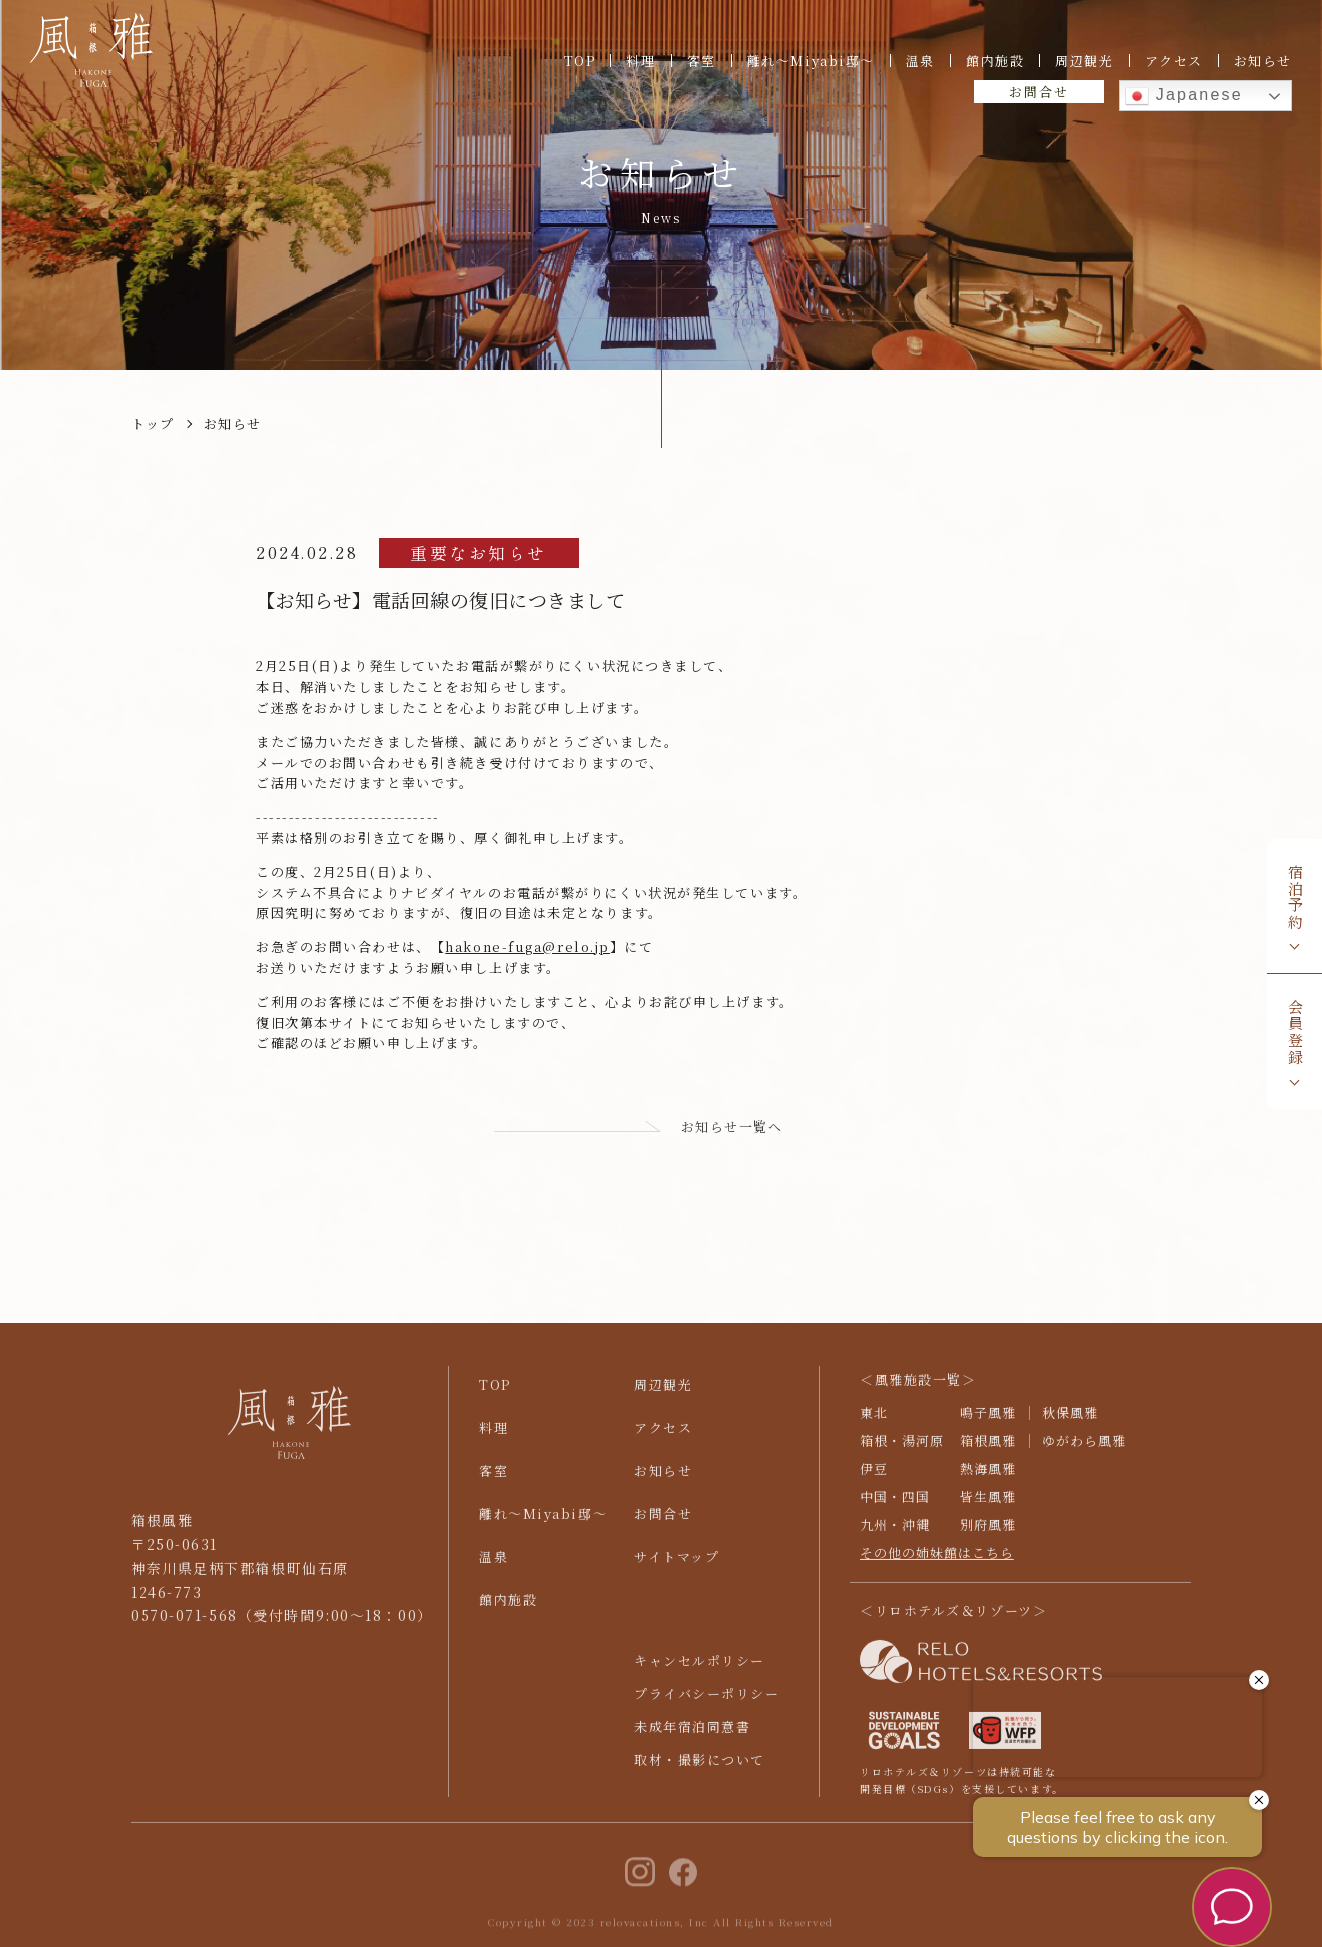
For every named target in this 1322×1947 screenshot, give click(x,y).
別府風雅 (988, 1535)
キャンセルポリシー (699, 1671)
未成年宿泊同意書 (692, 1737)
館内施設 (995, 60)
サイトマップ (676, 1567)
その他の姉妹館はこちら (937, 1563)
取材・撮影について (699, 1770)
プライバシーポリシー (707, 1704)
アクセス (1174, 60)
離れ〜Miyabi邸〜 (811, 60)
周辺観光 (1084, 60)
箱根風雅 (988, 1451)
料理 (640, 60)
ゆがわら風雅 (1084, 1451)
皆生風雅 (988, 1507)
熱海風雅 (988, 1479)
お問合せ (1038, 91)
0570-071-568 (184, 1627)
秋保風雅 (1070, 1423)
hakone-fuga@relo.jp (527, 946)
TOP (580, 60)
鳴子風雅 (988, 1423)
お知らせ (1263, 60)
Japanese (1184, 96)
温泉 (920, 60)
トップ (153, 423)
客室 (701, 60)
